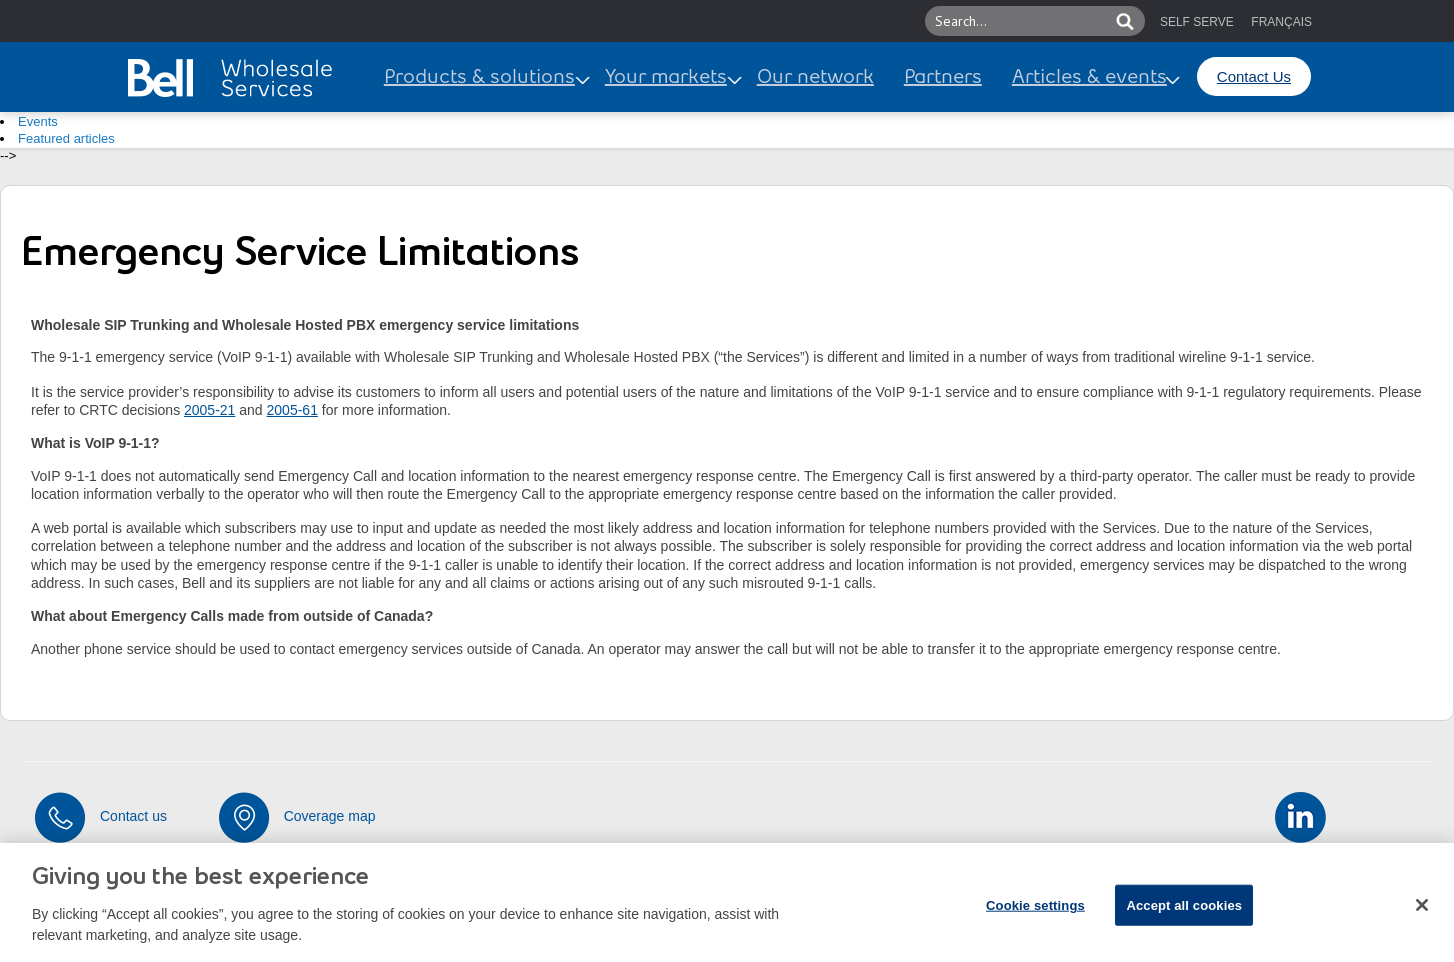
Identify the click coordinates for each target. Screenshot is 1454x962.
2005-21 (209, 410)
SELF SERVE (1197, 22)
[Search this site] (1020, 21)
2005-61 (292, 410)
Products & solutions (479, 78)
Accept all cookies (1184, 913)
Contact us (133, 816)
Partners (943, 78)
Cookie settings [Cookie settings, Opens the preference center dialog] (1035, 913)
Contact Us (1254, 76)
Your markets (666, 78)
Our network (815, 78)
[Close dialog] (1422, 913)
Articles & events (1089, 78)
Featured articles (66, 138)
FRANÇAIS (1281, 22)
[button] (1097, 21)
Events (38, 121)
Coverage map (330, 816)
